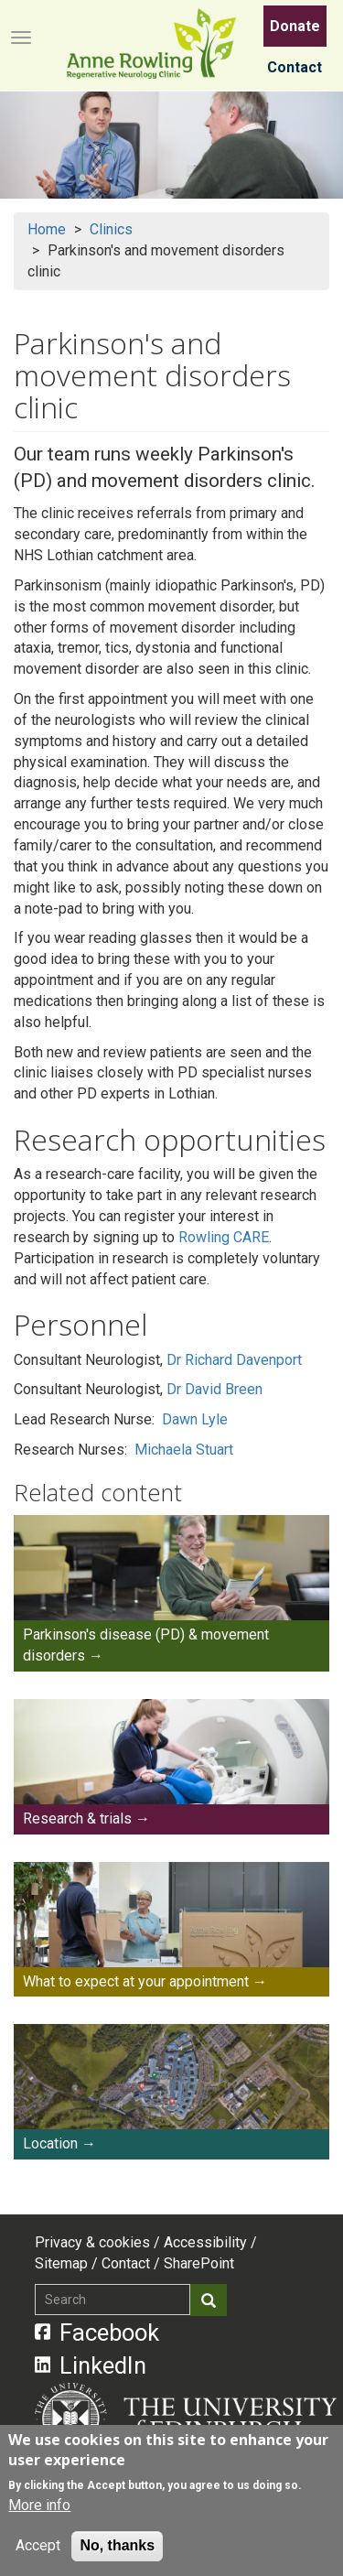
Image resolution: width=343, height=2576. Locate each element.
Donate (295, 26)
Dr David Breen (214, 1389)
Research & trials (77, 1818)
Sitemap (61, 2263)
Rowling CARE (223, 1237)
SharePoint (199, 2263)
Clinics (111, 229)
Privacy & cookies (92, 2242)
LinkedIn (91, 2365)
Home (46, 229)
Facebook (97, 2332)
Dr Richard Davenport (234, 1360)
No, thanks (117, 2546)
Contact (294, 67)
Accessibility (205, 2242)
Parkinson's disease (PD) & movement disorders (146, 1645)
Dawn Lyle (195, 1419)
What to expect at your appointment (136, 1981)
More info (39, 2506)
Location (50, 2143)
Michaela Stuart (183, 1449)
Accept (38, 2546)
